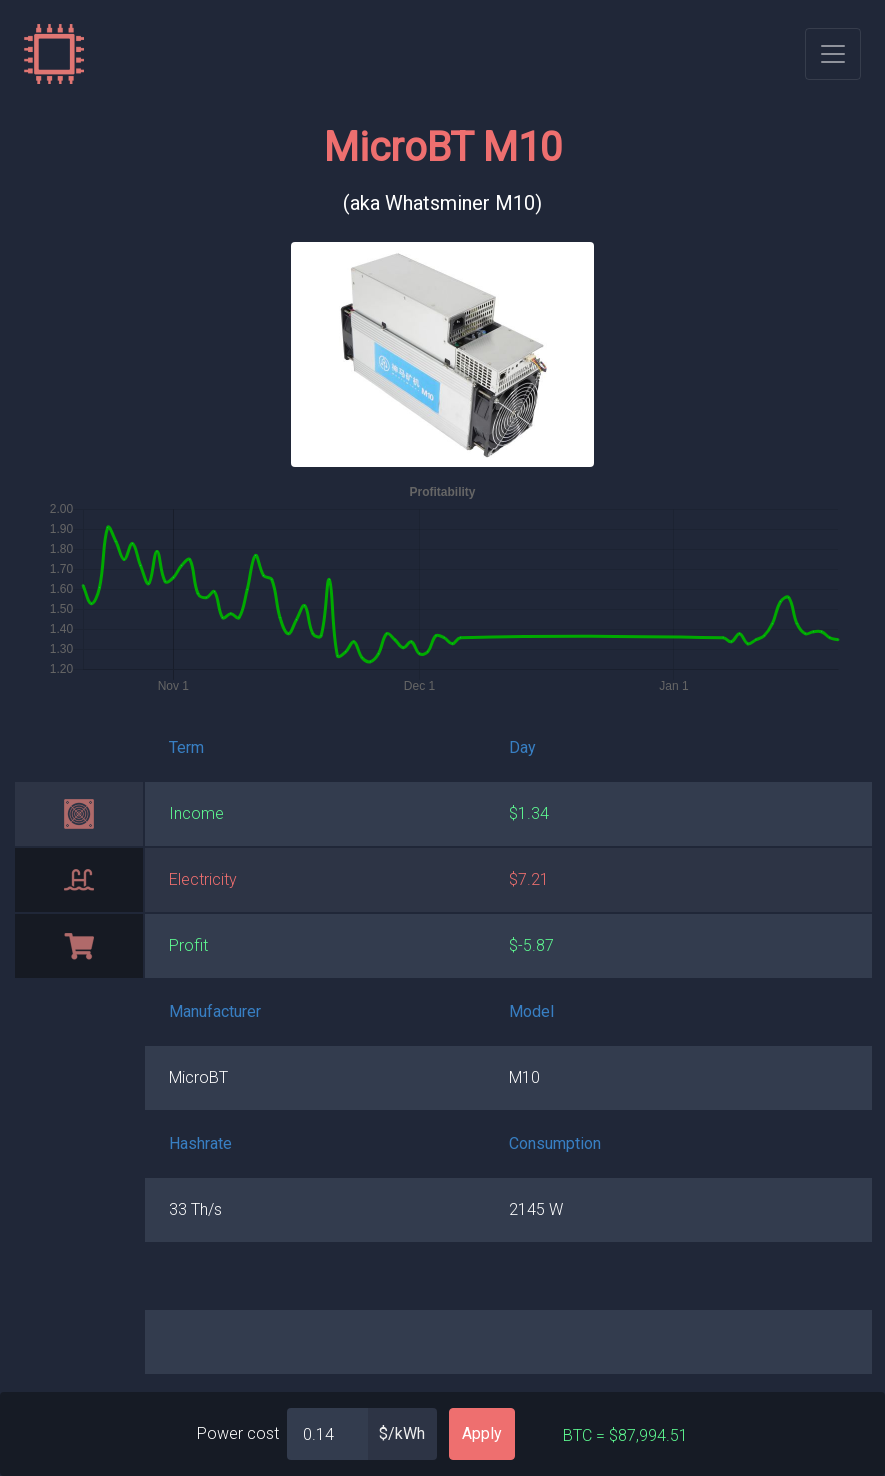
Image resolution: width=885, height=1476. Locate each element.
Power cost (238, 1433)
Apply (482, 1433)
